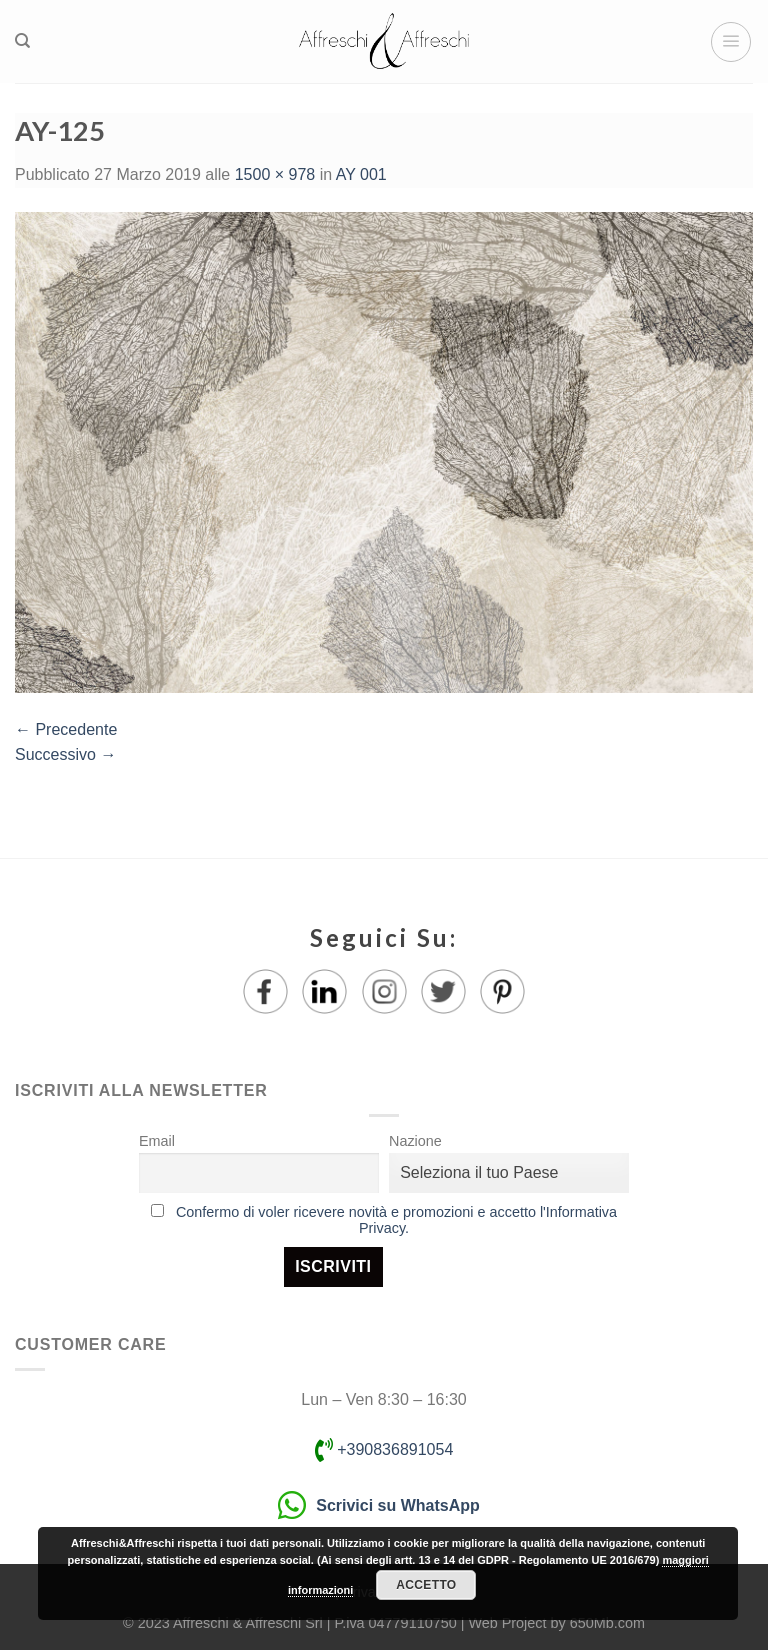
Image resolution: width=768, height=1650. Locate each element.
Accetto (426, 1585)
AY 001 (361, 174)
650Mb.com (607, 1623)
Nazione (415, 1141)
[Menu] (731, 42)
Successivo (65, 754)
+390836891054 (384, 1449)
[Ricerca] (22, 41)
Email (157, 1141)
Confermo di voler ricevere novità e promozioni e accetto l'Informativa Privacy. (396, 1220)
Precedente (66, 729)
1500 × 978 (275, 174)
